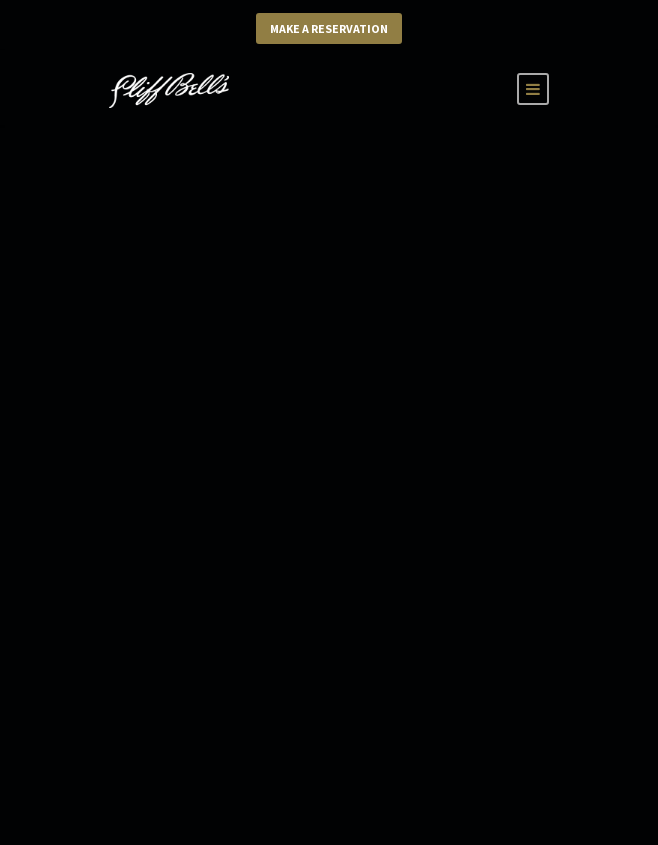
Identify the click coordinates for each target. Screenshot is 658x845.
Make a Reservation (329, 28)
